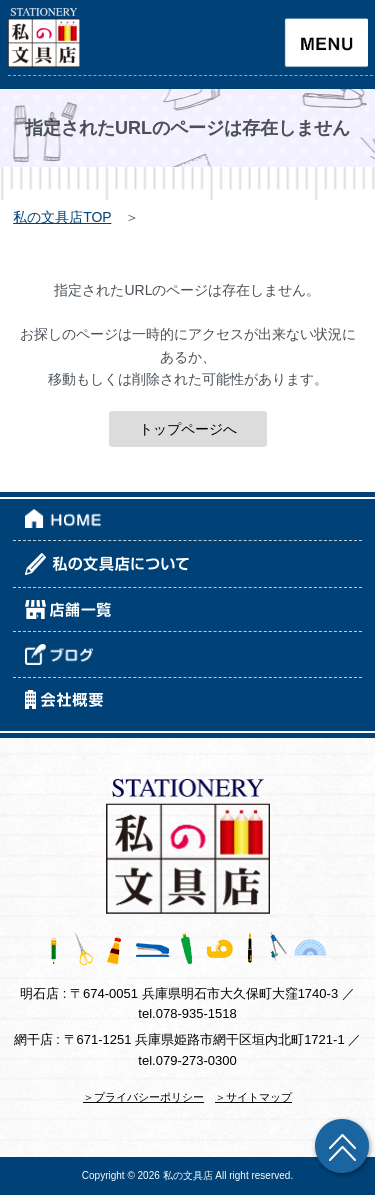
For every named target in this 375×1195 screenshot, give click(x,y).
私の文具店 (188, 1175)
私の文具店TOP (62, 217)
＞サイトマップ (253, 1097)
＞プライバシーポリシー (143, 1097)
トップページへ (188, 429)
